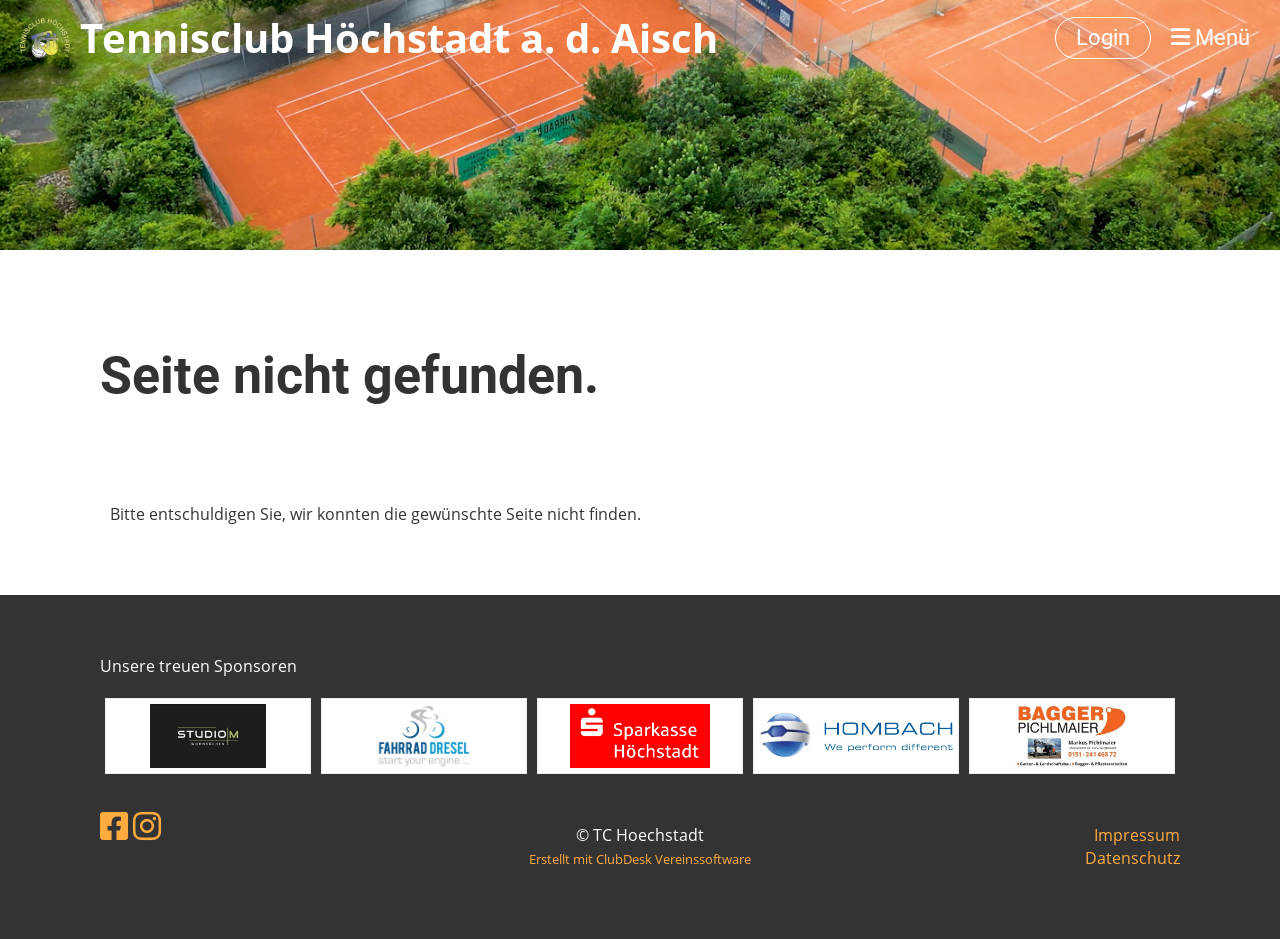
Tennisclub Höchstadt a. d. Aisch (399, 37)
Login (1103, 37)
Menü (1210, 37)
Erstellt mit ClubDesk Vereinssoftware (640, 859)
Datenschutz (1132, 858)
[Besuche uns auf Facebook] (114, 825)
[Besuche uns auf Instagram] (147, 825)
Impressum (1137, 835)
